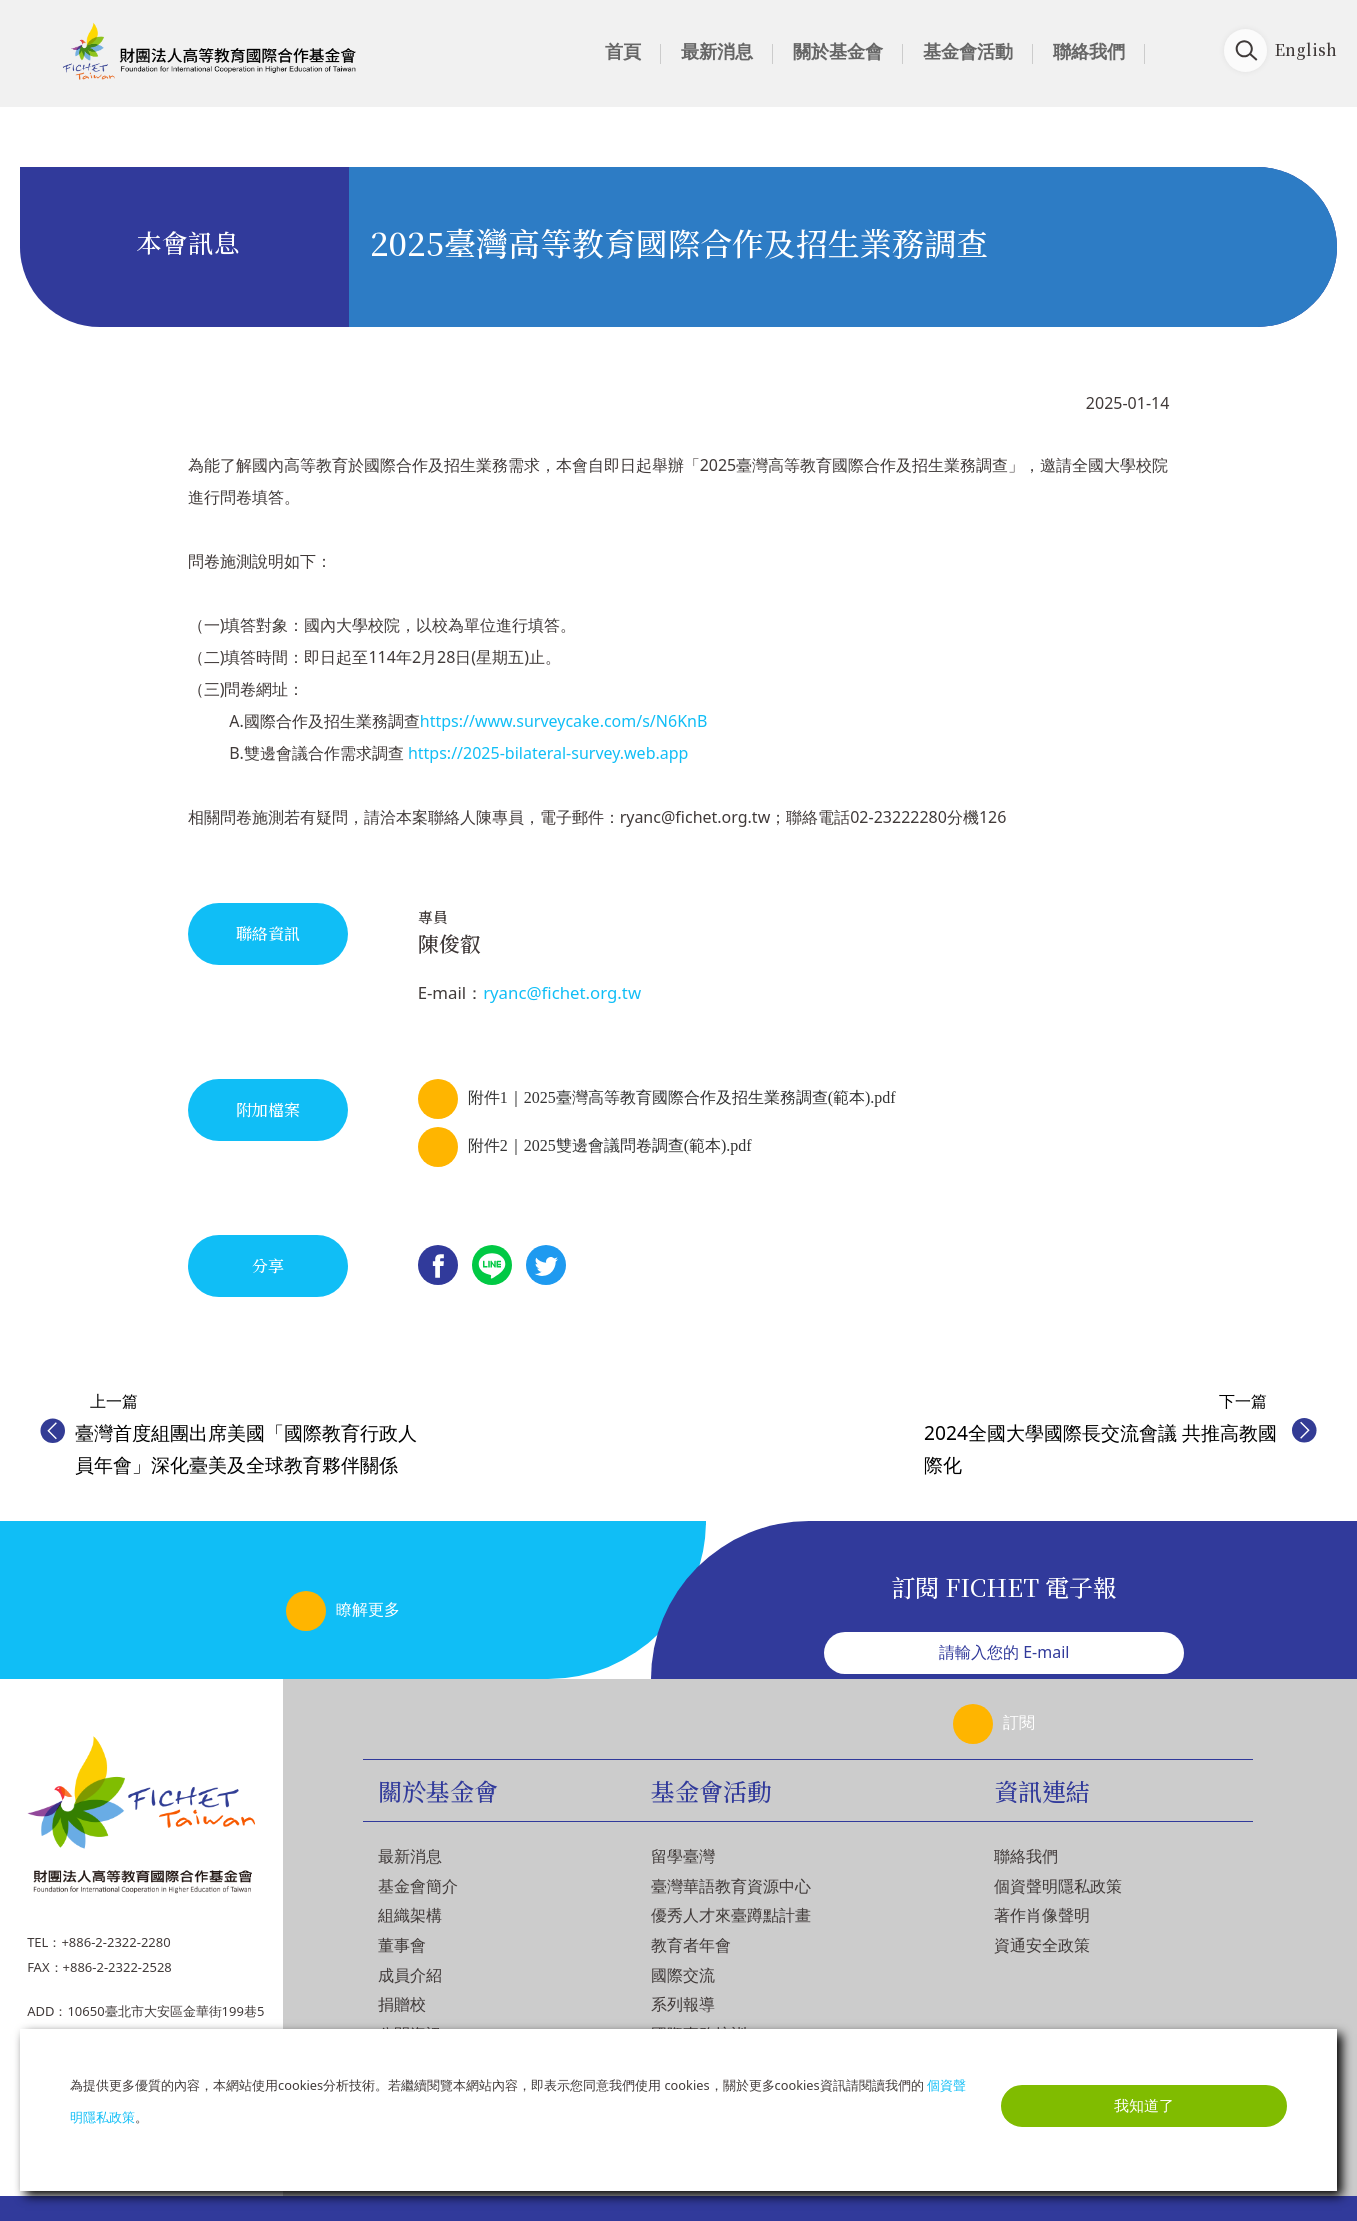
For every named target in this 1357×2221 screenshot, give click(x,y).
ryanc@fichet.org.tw (562, 992)
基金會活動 (968, 51)
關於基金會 (838, 51)
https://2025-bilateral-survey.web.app (548, 753)
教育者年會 (691, 1945)
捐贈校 (402, 2004)
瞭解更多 (368, 1609)
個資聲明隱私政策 (1058, 1886)
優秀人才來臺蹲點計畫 (731, 1915)
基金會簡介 (418, 1886)
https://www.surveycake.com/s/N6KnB (564, 721)
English (1306, 49)
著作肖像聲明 (1042, 1915)
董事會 (402, 1945)
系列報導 (683, 2004)
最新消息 (717, 51)
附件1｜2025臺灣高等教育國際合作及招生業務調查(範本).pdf (682, 1097)
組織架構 (410, 1915)
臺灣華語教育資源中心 (731, 1886)
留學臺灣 (683, 1856)
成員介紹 (410, 1975)
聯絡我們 (1089, 51)
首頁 (623, 51)
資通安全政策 (1042, 1945)
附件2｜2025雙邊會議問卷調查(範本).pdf (610, 1145)
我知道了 (1144, 2105)
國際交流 (683, 1975)
